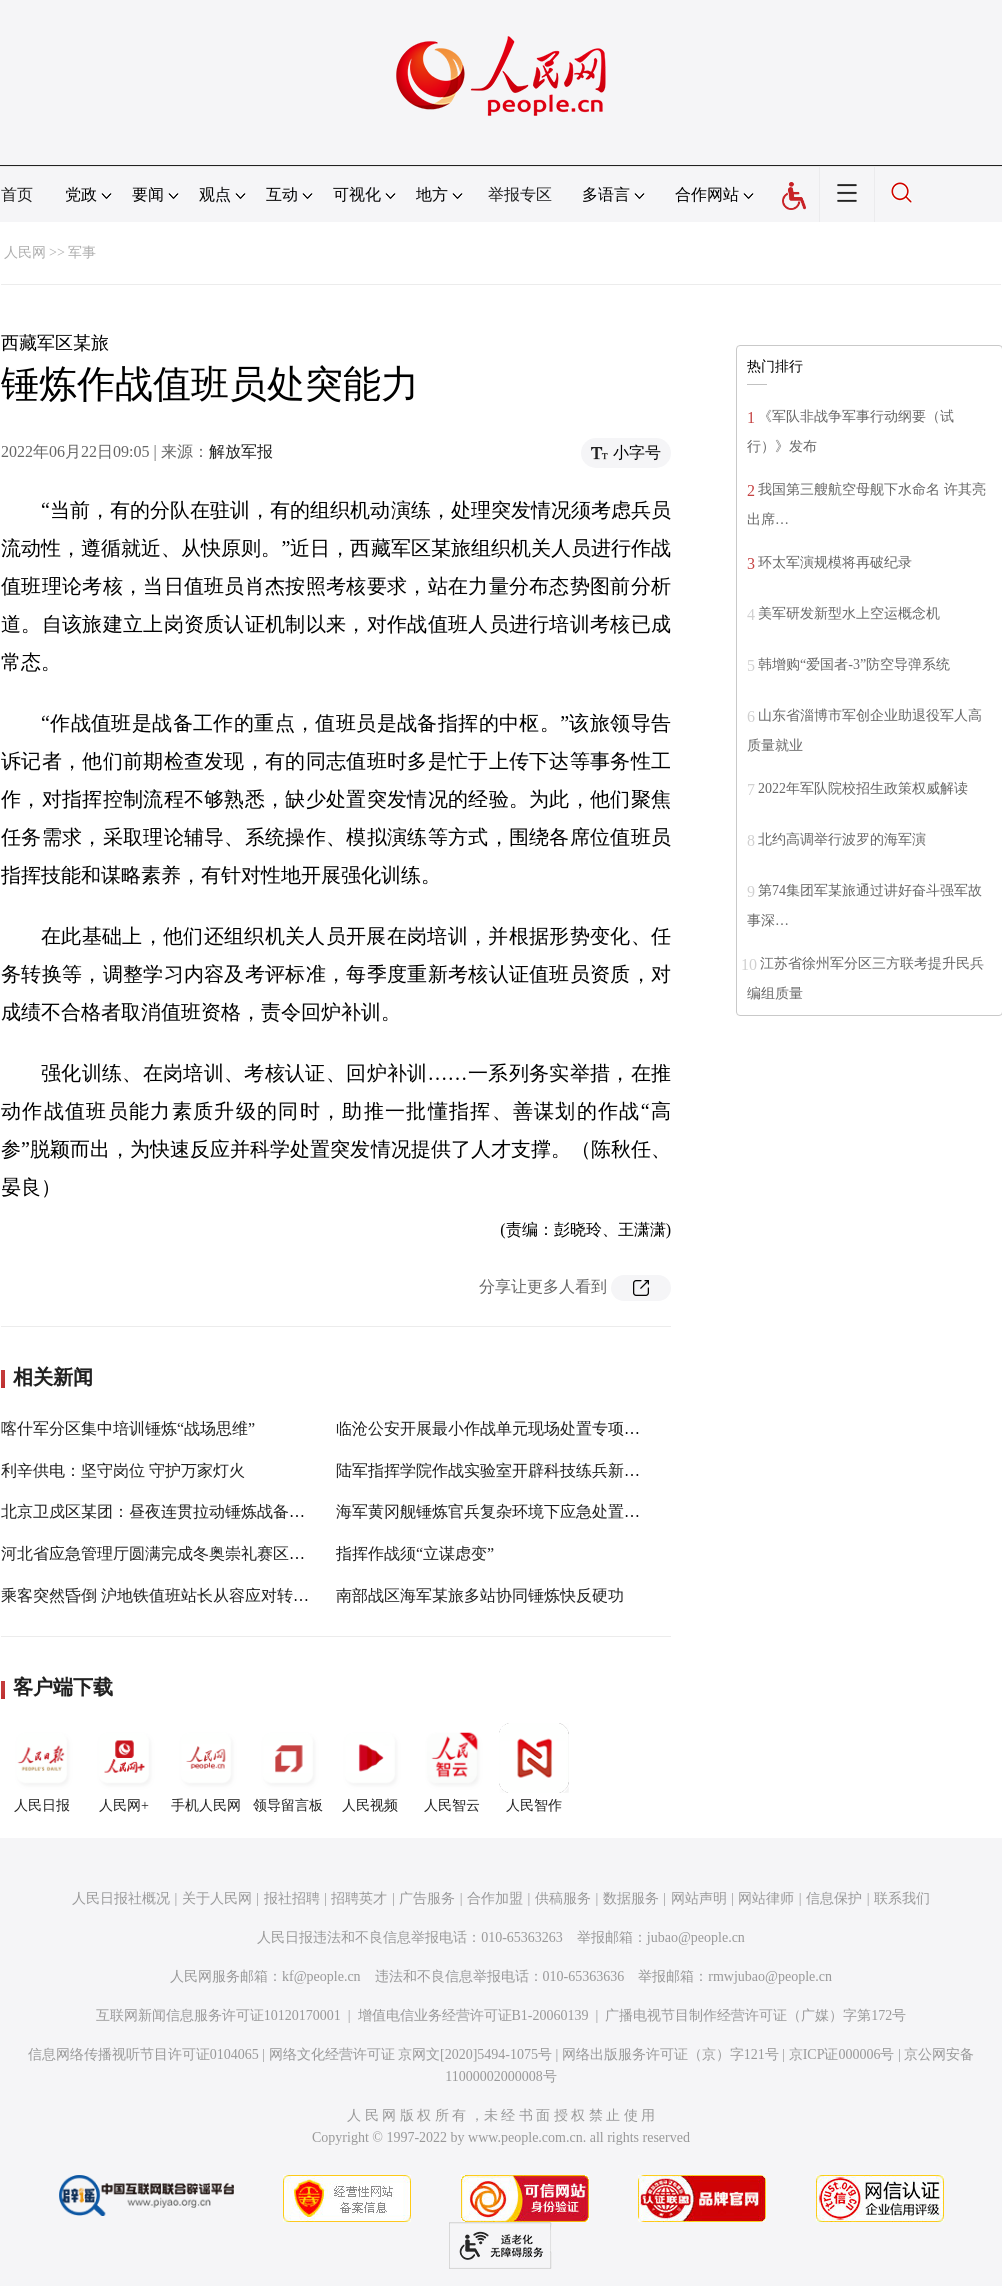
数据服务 (631, 1898)
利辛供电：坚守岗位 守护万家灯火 (123, 1470)
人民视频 (370, 1768)
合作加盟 (495, 1898)
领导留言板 (288, 1768)
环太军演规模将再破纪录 (835, 562)
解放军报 (241, 451)
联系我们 (902, 1898)
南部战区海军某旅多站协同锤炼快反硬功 (480, 1595)
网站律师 (766, 1898)
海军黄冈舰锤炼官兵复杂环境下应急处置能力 (496, 1511)
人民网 (25, 252)
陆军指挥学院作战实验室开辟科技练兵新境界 (496, 1470)
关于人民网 (217, 1898)
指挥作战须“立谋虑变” (415, 1553)
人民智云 (452, 1768)
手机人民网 (206, 1768)
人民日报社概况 (121, 1898)
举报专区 (520, 194)
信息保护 (834, 1898)
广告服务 (427, 1898)
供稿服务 (563, 1898)
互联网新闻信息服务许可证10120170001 (218, 2015)
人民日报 (42, 1768)
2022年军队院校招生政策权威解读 (863, 788)
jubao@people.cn (696, 1937)
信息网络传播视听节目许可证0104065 (143, 2054)
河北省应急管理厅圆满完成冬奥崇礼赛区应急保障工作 (193, 1553)
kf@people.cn (321, 1976)
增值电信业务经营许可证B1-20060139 (473, 2015)
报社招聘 (292, 1898)
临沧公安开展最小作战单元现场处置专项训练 (496, 1428)
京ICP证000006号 (842, 2054)
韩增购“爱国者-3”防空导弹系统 (854, 664)
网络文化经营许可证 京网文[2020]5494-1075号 (411, 2054)
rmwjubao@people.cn (770, 1976)
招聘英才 (359, 1898)
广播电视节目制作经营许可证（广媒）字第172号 (755, 2015)
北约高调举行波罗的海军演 (842, 839)
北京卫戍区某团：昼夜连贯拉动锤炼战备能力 (161, 1511)
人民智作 (534, 1768)
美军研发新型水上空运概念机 (849, 613)
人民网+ (124, 1768)
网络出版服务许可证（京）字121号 (670, 2054)
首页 (17, 194)
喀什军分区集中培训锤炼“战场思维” (128, 1428)
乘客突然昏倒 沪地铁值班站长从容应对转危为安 (171, 1595)
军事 (82, 252)
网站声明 (699, 1898)
